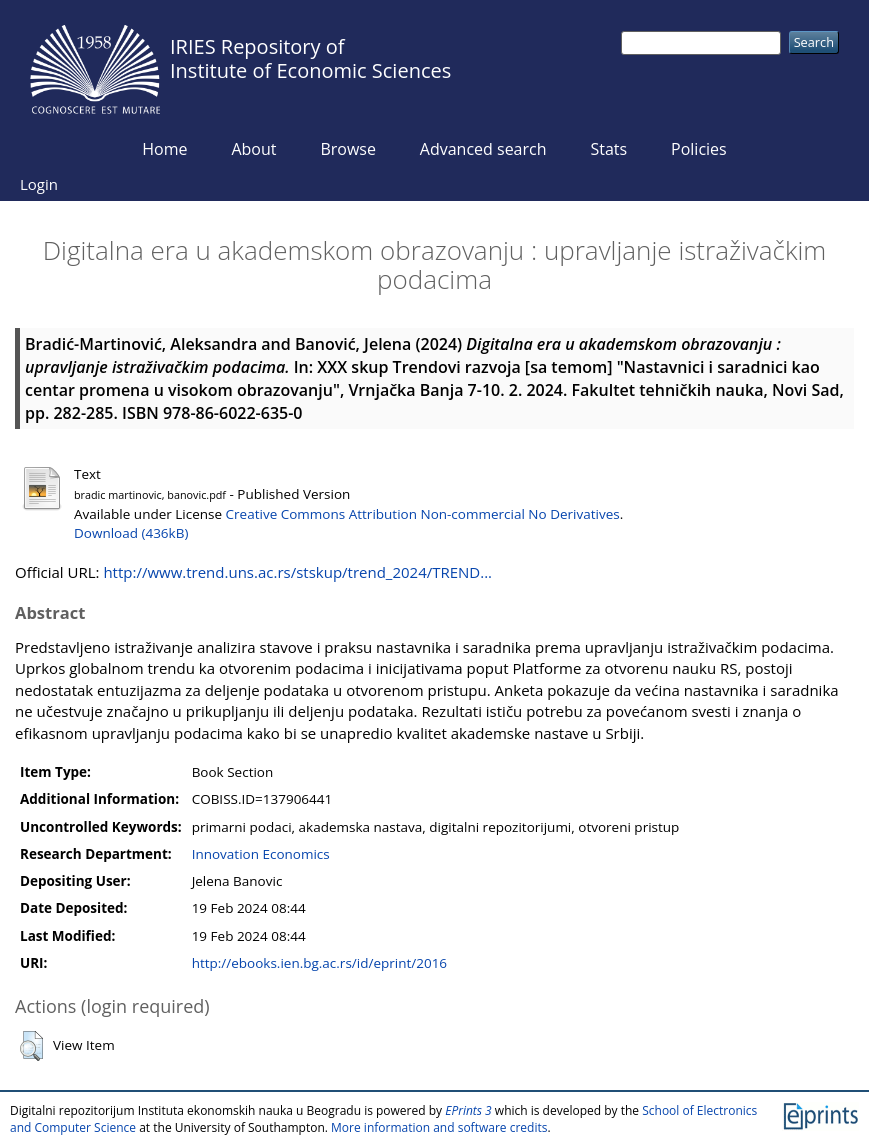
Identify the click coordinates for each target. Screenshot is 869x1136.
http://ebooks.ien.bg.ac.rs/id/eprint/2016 (319, 963)
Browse (348, 149)
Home (164, 149)
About (253, 149)
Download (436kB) (131, 533)
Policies (699, 149)
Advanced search (483, 149)
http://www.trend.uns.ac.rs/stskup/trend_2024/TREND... (297, 572)
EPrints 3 (468, 1110)
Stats (608, 149)
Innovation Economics (261, 854)
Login (39, 184)
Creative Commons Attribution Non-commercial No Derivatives (423, 514)
